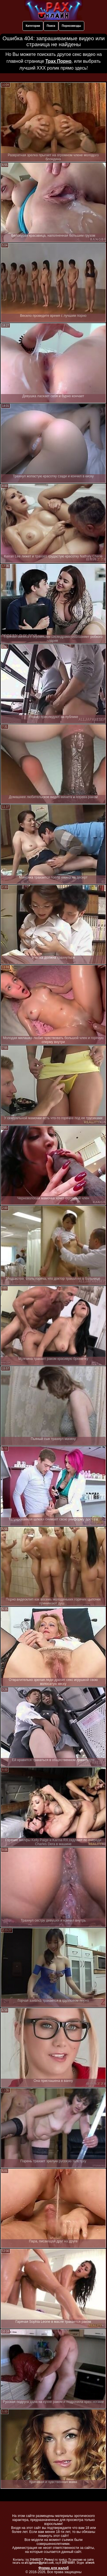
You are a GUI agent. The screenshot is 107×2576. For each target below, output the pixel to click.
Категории (33, 25)
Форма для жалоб (53, 2568)
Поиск (51, 25)
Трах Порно (58, 61)
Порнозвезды (71, 25)
